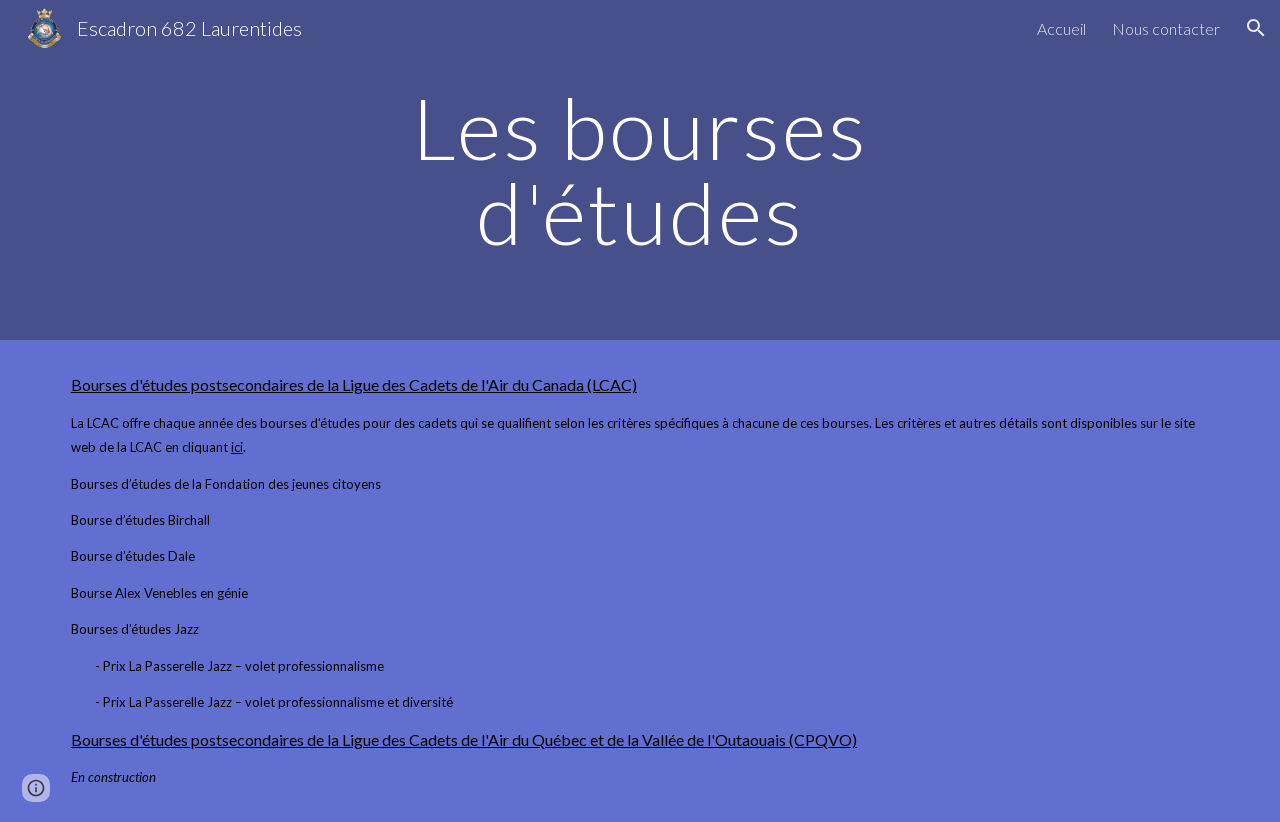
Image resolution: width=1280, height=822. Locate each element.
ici (237, 447)
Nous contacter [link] (1166, 28)
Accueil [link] (1061, 28)
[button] (1256, 28)
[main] (640, 170)
